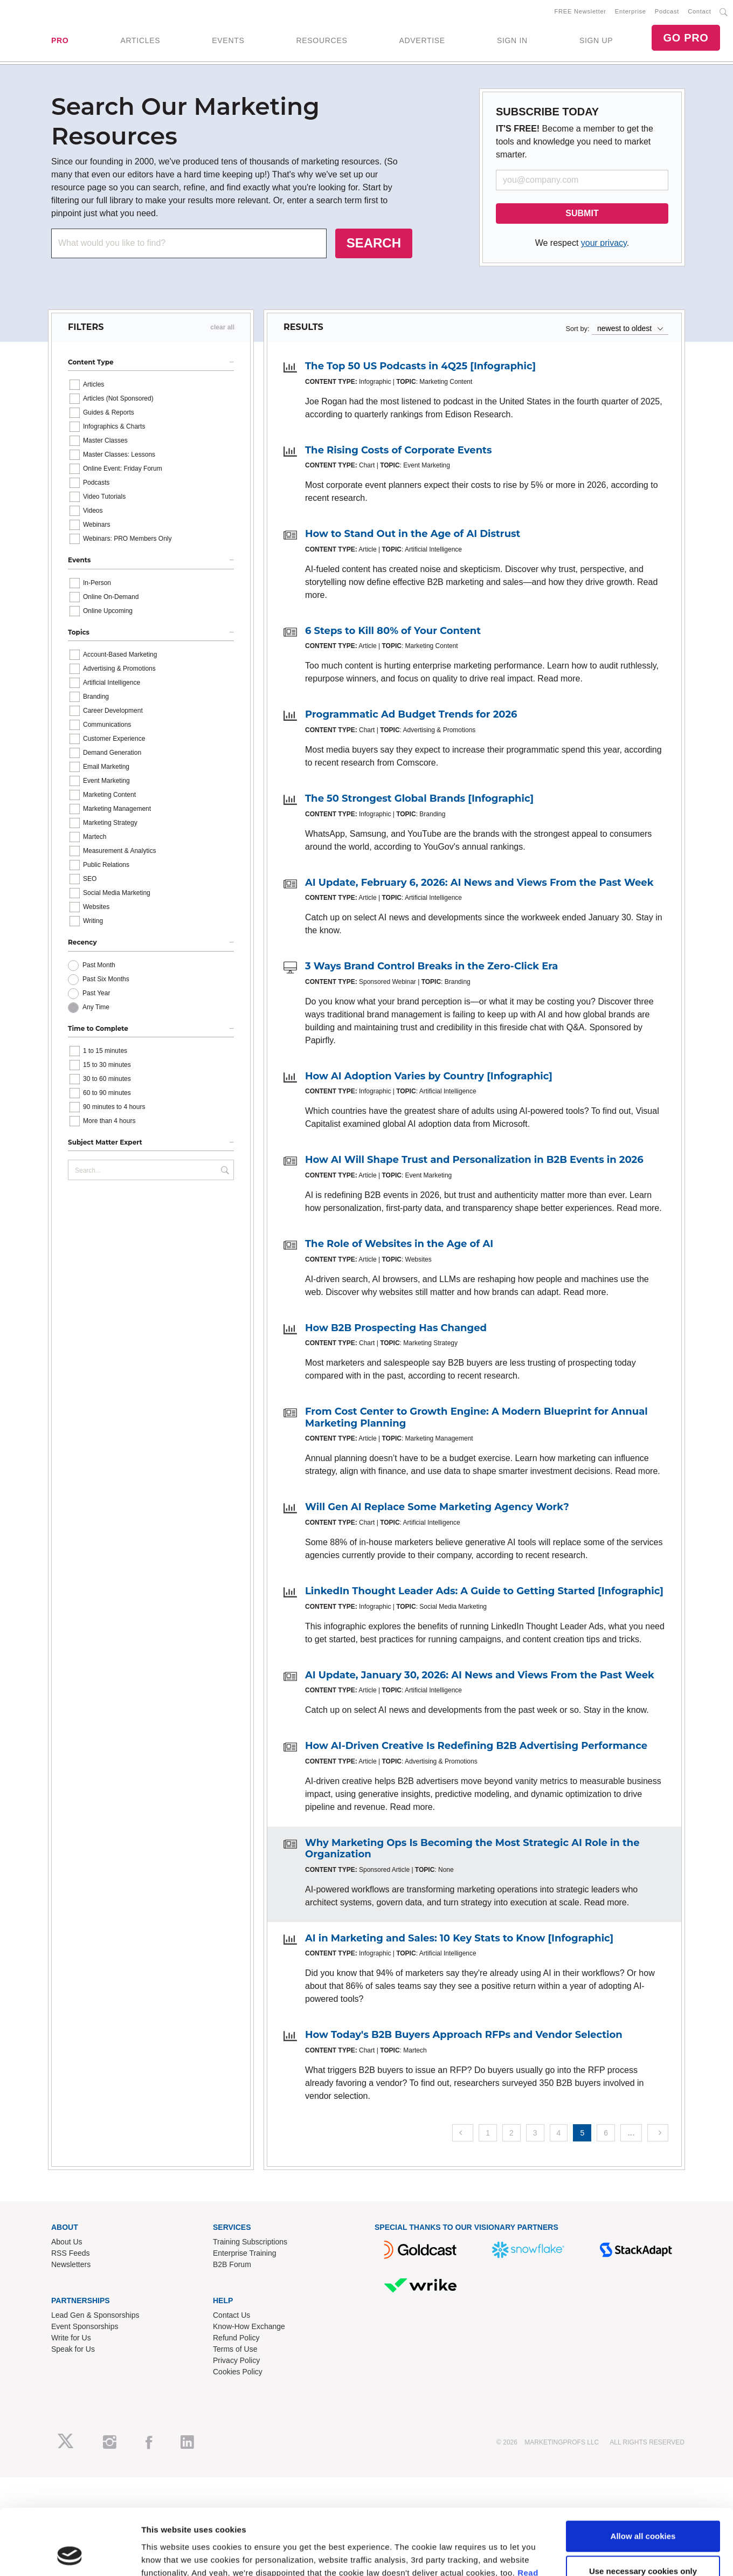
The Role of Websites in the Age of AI (399, 1244)
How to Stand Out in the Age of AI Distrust (412, 534)
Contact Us (231, 2315)
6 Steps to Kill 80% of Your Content (393, 631)
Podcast (667, 11)
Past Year (96, 993)
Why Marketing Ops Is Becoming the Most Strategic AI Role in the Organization (472, 1849)
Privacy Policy (236, 2360)
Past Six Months (105, 979)
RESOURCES (321, 40)
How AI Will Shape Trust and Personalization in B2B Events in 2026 (474, 1160)
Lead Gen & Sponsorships (95, 2315)
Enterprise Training (244, 2253)
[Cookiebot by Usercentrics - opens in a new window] (70, 1393)
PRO (59, 40)
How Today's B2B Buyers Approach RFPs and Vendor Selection (464, 2035)
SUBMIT (581, 213)
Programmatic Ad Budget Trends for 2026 (411, 714)
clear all (222, 327)
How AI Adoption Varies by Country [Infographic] (428, 1076)
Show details (166, 1392)
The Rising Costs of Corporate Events (398, 450)
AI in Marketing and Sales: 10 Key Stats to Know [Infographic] (459, 1938)
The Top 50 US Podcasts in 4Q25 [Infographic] (420, 366)
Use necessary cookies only (643, 1348)
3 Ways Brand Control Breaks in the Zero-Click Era (431, 966)
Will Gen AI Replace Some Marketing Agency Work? (437, 1507)
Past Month (98, 965)
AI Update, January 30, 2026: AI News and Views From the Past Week (479, 1675)
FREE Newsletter (580, 11)
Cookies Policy (237, 2371)
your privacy (604, 242)
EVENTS (228, 40)
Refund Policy (236, 2337)
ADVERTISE (422, 40)
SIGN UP (596, 40)
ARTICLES (140, 40)
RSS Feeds (70, 2253)
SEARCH (374, 243)
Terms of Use (235, 2349)
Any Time (95, 1007)
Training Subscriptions (250, 2241)
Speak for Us (73, 2349)
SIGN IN (512, 40)
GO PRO (685, 38)
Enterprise (630, 11)
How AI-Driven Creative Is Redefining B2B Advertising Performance (476, 1746)
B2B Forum (232, 2264)
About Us (66, 2241)
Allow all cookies (643, 1313)
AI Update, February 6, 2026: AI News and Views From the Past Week (479, 882)
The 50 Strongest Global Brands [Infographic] (419, 798)
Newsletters (71, 2264)
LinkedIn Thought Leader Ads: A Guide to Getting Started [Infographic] (484, 1591)
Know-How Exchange (249, 2326)
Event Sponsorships (85, 2326)
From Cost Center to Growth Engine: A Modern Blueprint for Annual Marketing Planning (476, 1417)
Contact (699, 11)
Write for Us (71, 2337)
